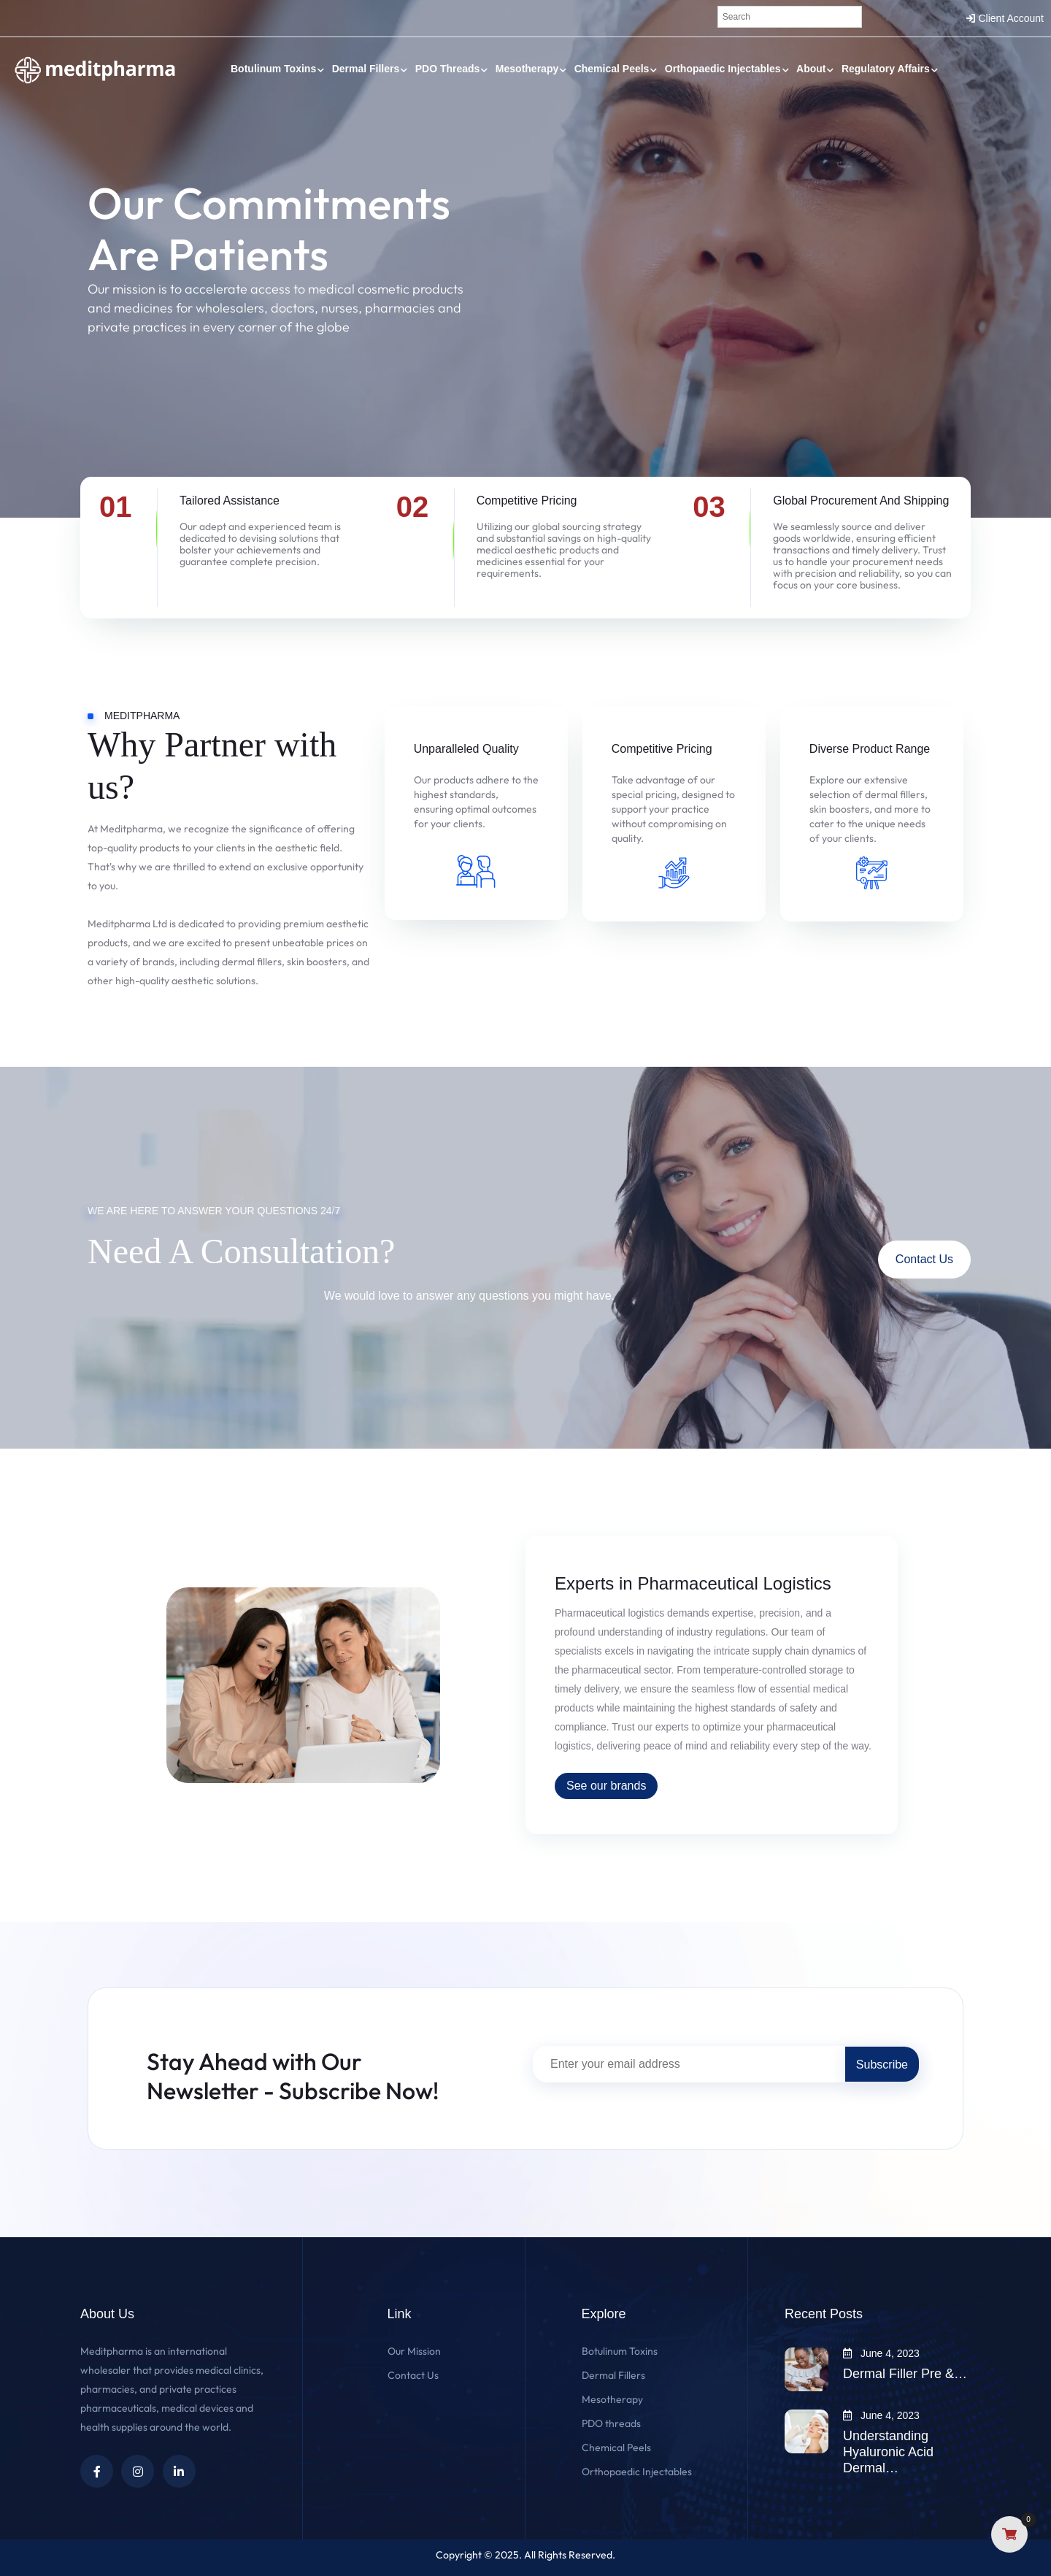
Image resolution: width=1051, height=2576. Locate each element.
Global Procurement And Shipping (861, 500)
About (810, 68)
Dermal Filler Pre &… (905, 2373)
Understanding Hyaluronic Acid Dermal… (888, 2452)
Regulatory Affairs (886, 68)
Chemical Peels (612, 68)
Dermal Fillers (366, 68)
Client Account (1011, 18)
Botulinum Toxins (273, 68)
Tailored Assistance (230, 500)
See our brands (606, 1785)
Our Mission (414, 2351)
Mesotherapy (527, 68)
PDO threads (447, 68)
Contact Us (924, 1259)
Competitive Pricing (527, 500)
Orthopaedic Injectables (723, 68)
